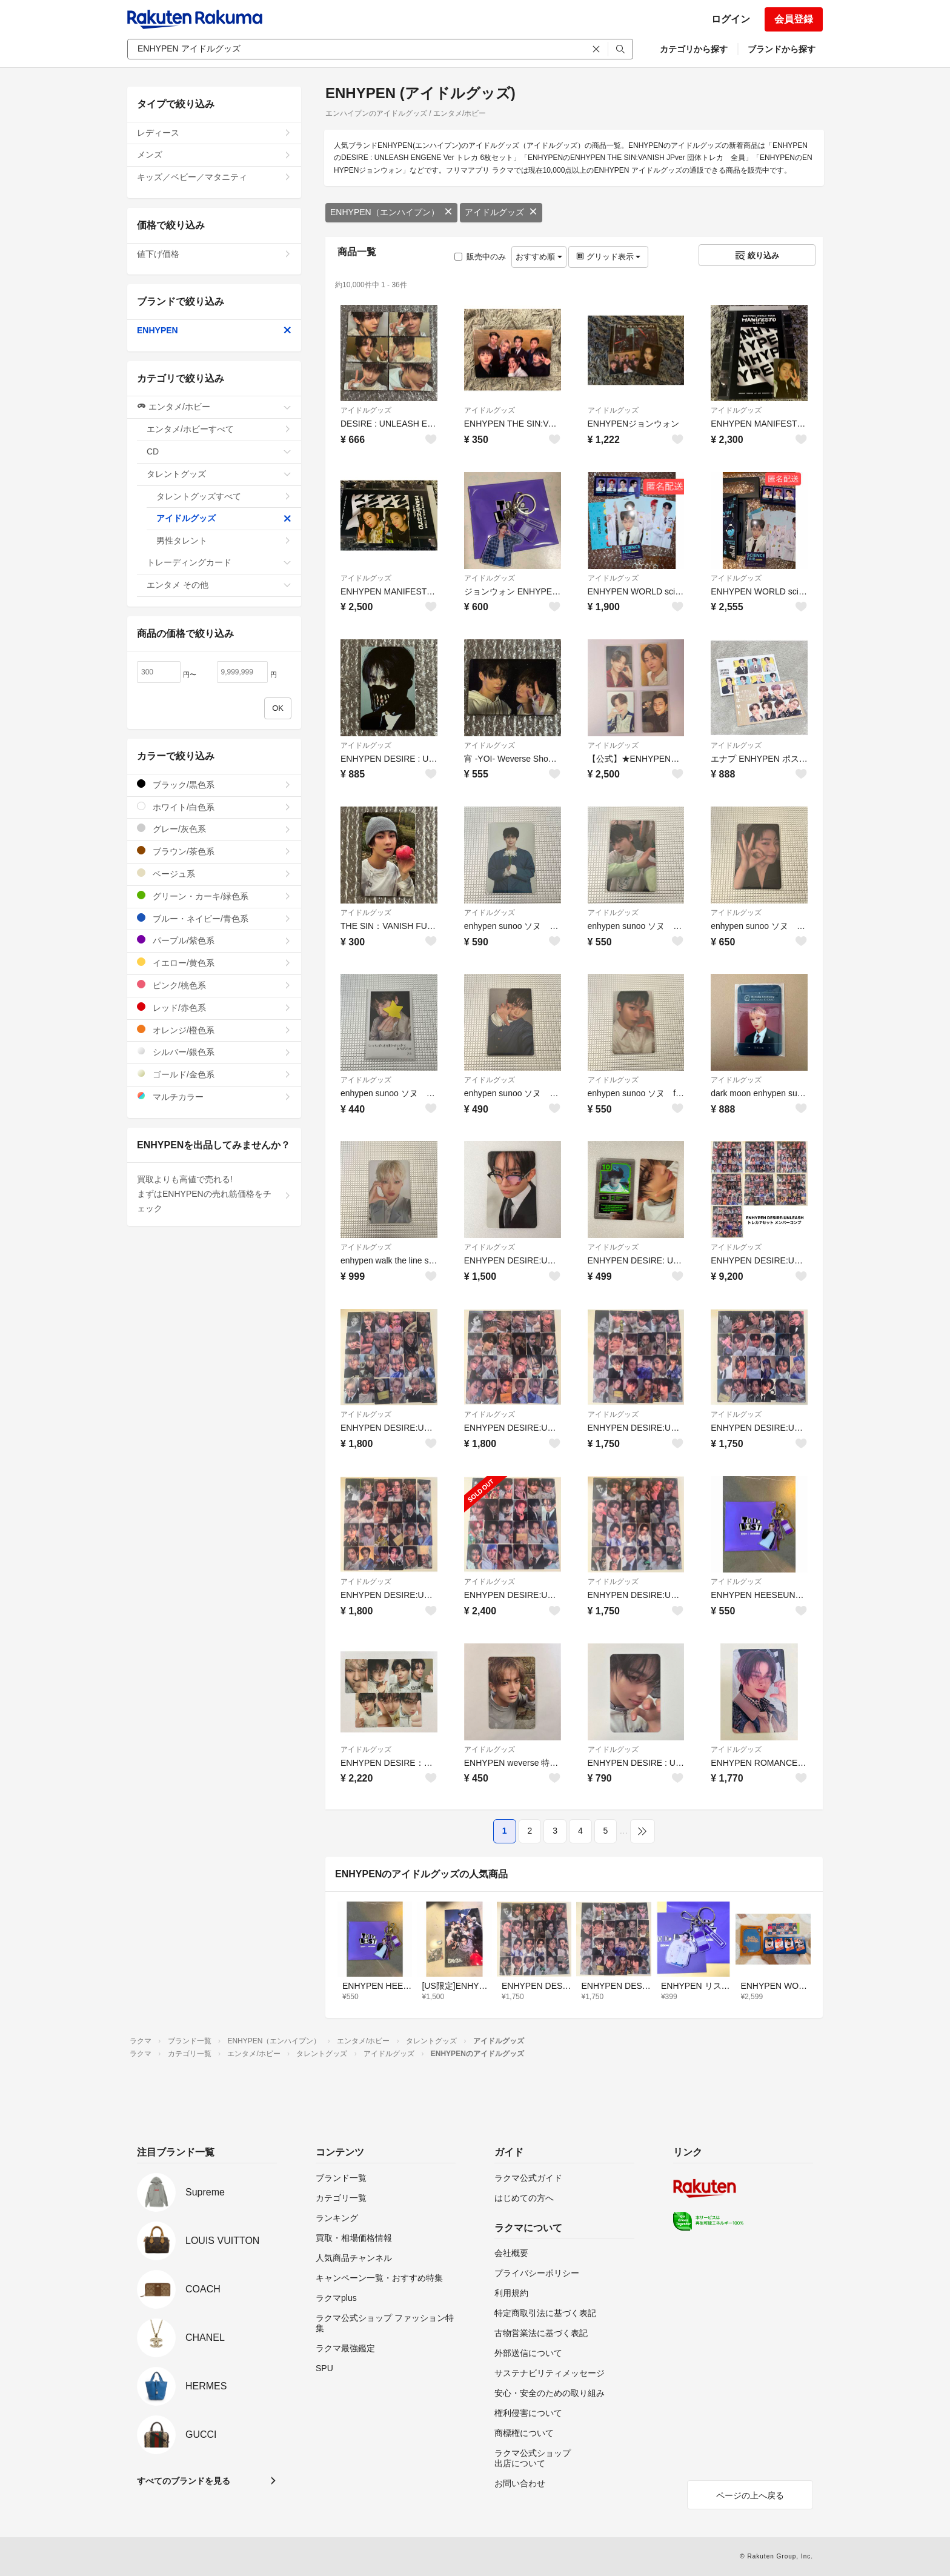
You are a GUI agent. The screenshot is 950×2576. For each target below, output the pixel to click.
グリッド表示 (608, 256)
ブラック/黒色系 (214, 784)
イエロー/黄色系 (214, 962)
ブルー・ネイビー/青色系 (214, 918)
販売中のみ (480, 256)
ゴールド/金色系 (214, 1074)
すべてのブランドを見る (183, 2481)
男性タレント (223, 540)
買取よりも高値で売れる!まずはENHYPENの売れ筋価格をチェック (214, 1193)
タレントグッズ (219, 474)
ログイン (730, 19)
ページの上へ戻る (750, 2495)
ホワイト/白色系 (214, 807)
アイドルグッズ (501, 212)
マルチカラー (214, 1096)
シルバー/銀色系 (214, 1052)
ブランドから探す (781, 49)
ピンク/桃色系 (214, 985)
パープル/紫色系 (214, 940)
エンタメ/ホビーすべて (219, 429)
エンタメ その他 (219, 585)
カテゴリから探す (694, 49)
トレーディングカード (219, 562)
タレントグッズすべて (223, 496)
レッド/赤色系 (214, 1007)
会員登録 (793, 19)
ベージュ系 (214, 873)
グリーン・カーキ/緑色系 (214, 896)
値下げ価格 (214, 254)
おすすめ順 (539, 256)
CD (219, 451)
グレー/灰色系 (214, 829)
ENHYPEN (214, 330)
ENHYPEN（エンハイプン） (391, 212)
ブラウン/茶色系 (214, 851)
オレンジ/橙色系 (214, 1030)
